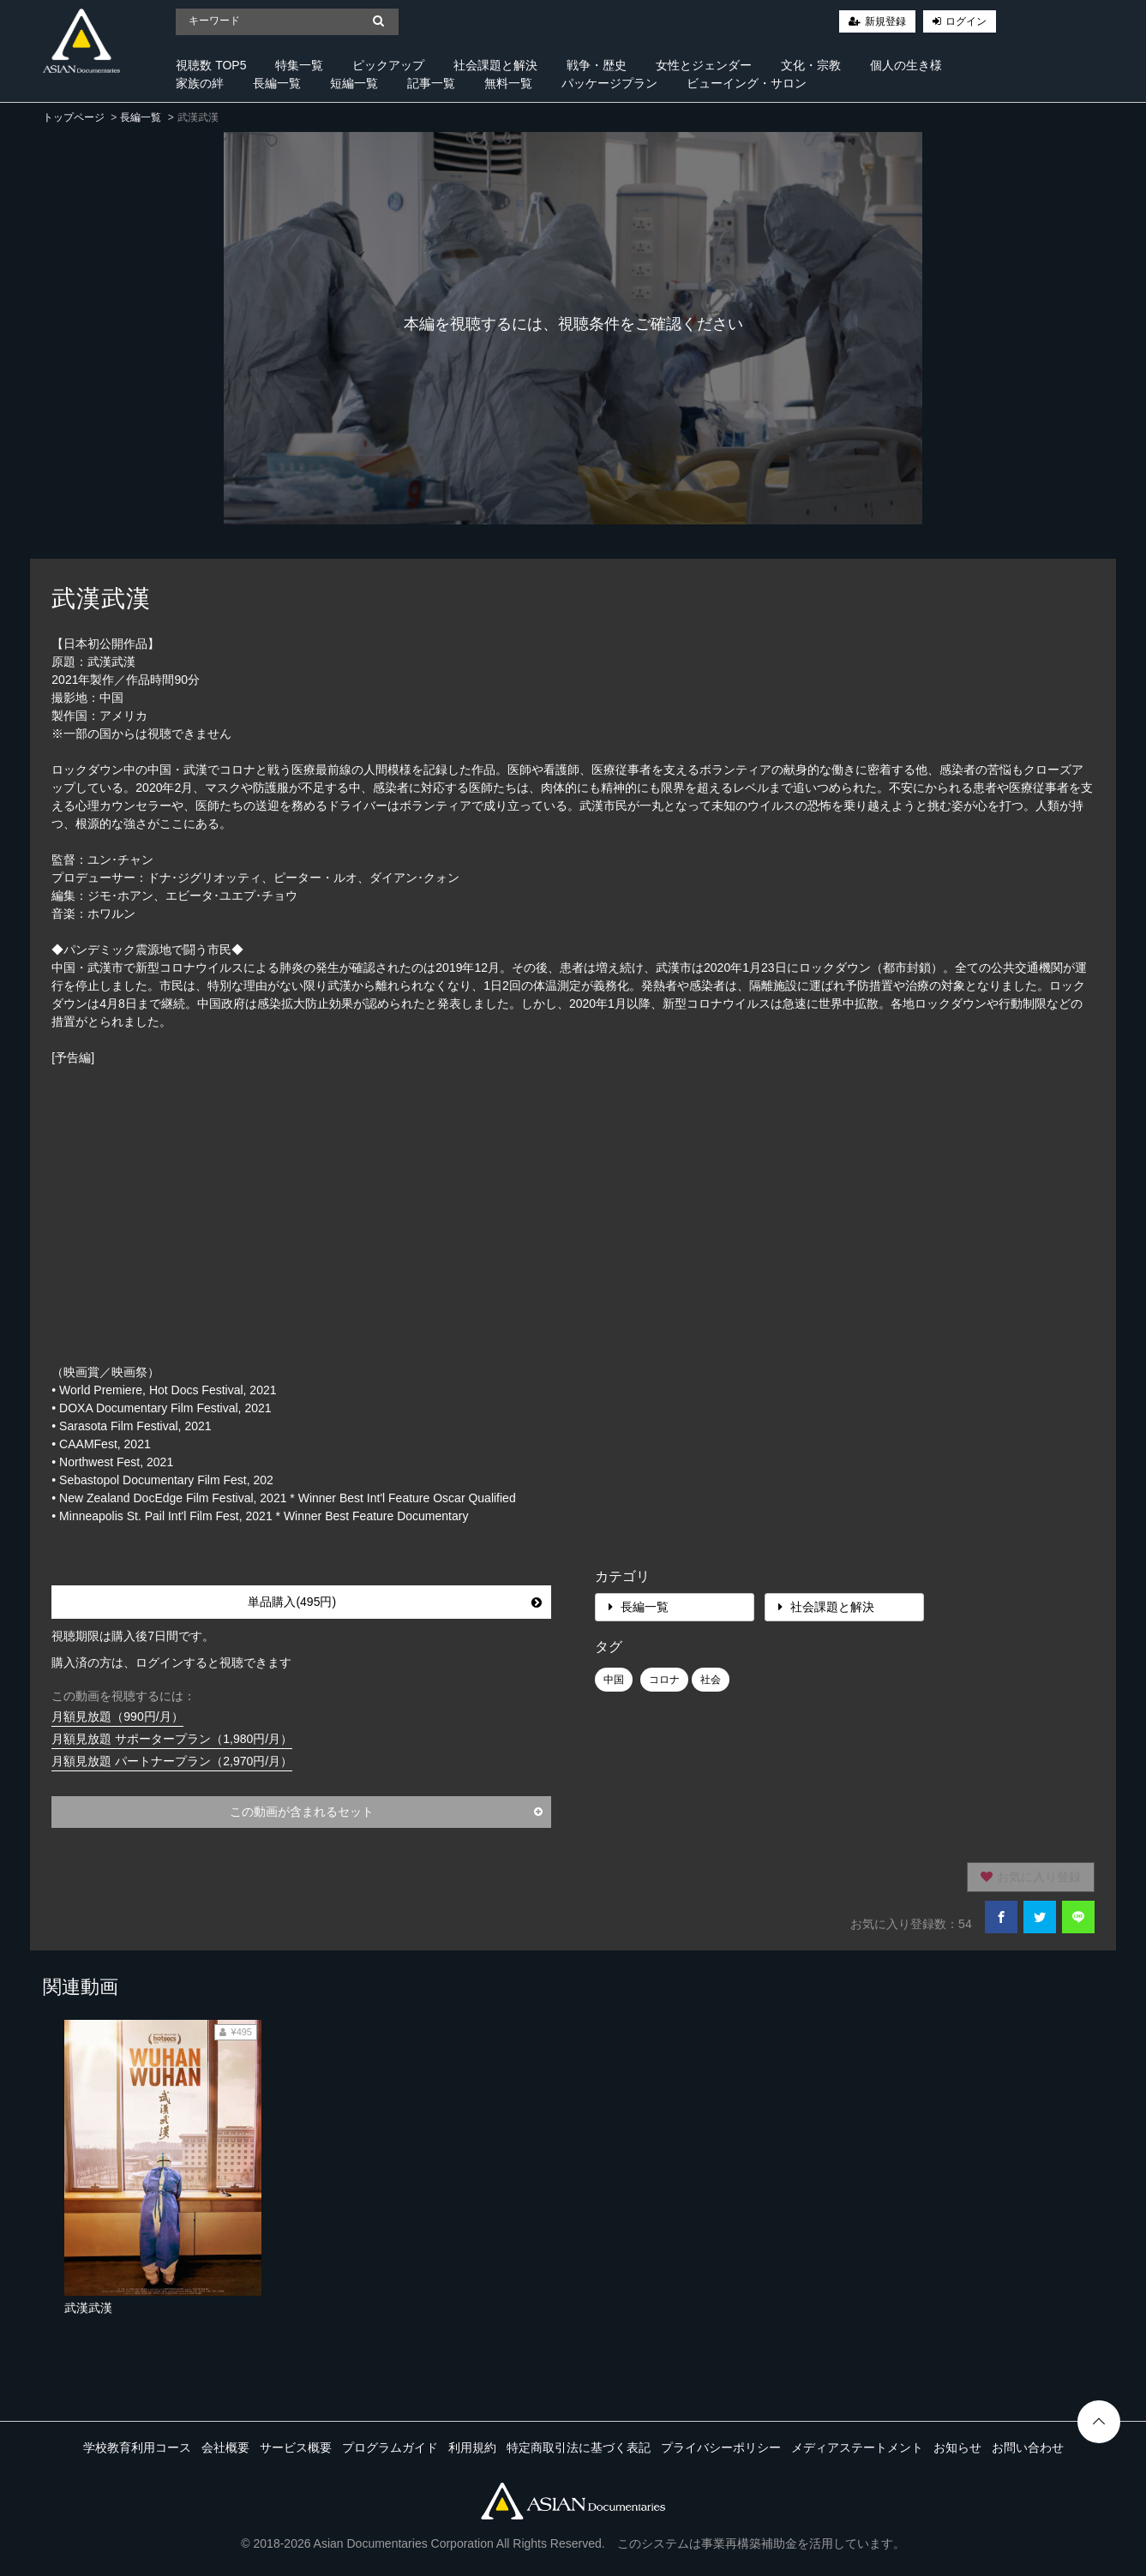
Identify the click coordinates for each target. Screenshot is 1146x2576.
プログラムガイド (390, 2447)
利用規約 (472, 2447)
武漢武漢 (88, 2308)
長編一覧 (277, 83)
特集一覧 (299, 65)
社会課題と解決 (495, 65)
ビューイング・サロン (747, 83)
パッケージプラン (609, 83)
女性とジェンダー (704, 65)
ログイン (966, 21)
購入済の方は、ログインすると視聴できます (171, 1662)
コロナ (664, 1680)
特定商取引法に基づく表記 (579, 2447)
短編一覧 (354, 83)
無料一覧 (508, 83)
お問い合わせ (1028, 2447)
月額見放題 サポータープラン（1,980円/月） (171, 1739)
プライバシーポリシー (721, 2447)
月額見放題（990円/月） (117, 1716)
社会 (710, 1680)
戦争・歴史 (597, 65)
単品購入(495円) (395, 1602)
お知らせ (957, 2447)
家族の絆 (200, 83)
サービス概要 (296, 2447)
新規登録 (885, 21)
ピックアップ (388, 65)
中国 (613, 1680)
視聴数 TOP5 (211, 65)
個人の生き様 (906, 65)
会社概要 (225, 2447)
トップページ (74, 117)
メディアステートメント (857, 2447)
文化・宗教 (811, 65)
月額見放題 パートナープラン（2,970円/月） (171, 1761)
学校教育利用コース (137, 2447)
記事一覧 (431, 83)
